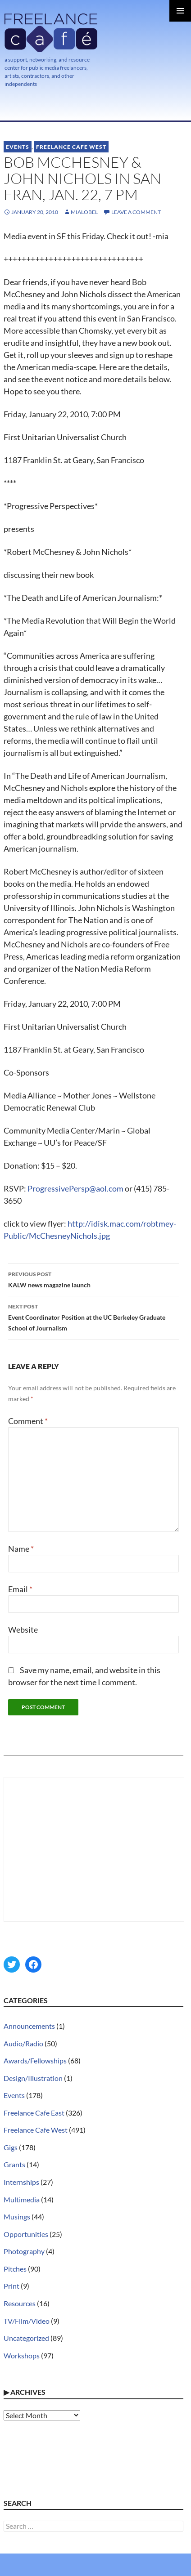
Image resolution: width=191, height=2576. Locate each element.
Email (20, 1589)
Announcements (29, 2026)
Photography (24, 2251)
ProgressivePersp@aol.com (75, 1188)
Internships (21, 2182)
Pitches (15, 2268)
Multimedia (22, 2199)
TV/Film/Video (27, 2321)
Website (23, 1629)
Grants (14, 2164)
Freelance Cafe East (34, 2112)
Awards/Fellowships (35, 2060)
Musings (17, 2216)
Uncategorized (26, 2338)
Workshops (22, 2355)
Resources (20, 2303)
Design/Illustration (33, 2078)
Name (21, 1549)
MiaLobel (84, 212)
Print (11, 2285)
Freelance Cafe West (71, 146)
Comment (28, 1421)
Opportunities (26, 2234)
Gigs (11, 2147)
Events (17, 146)
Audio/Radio (23, 2043)
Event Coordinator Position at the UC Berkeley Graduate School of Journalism (93, 1316)
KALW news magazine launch (93, 1279)
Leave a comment (136, 212)
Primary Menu (180, 11)
